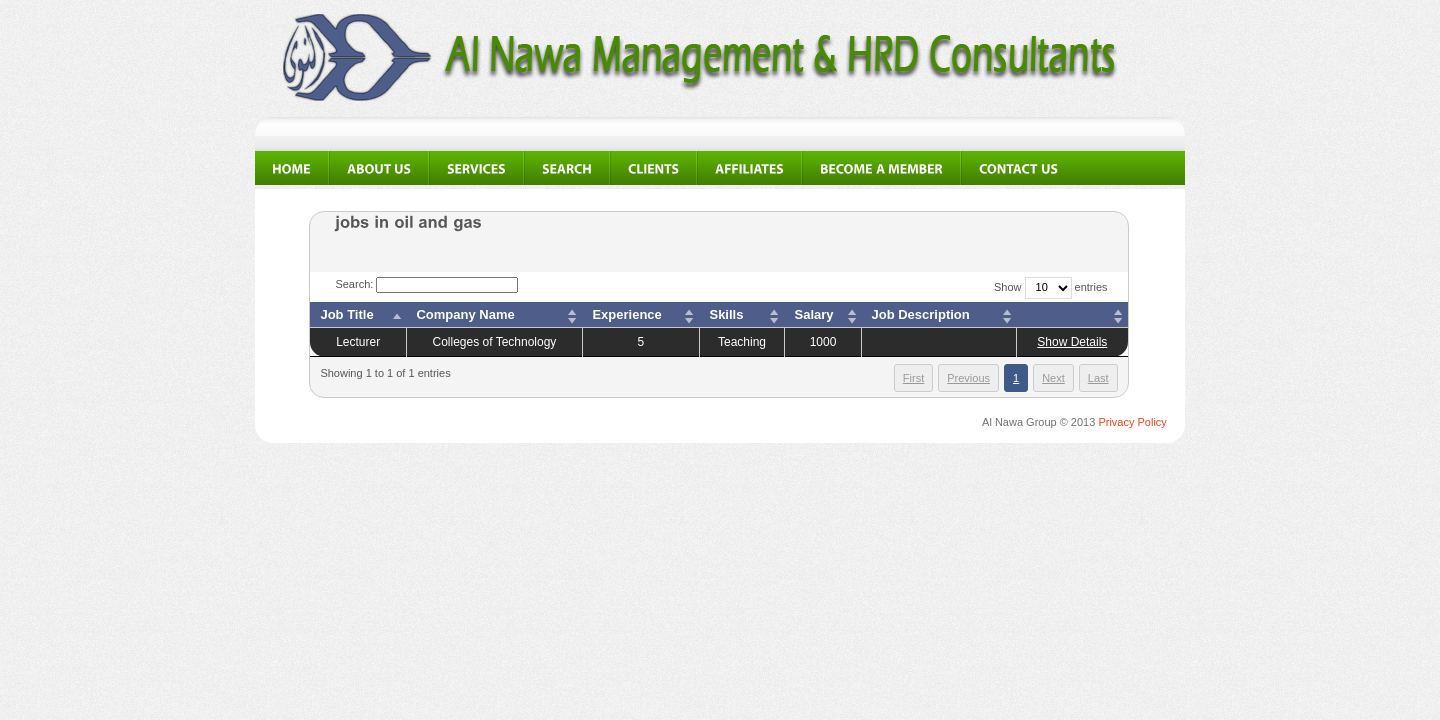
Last (1098, 378)
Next (1053, 378)
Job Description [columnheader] (921, 314)
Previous (968, 378)
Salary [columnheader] (813, 314)
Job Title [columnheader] (346, 314)
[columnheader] (1072, 315)
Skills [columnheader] (726, 314)
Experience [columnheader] (626, 314)
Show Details (1072, 342)
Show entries (1051, 287)
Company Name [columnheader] (465, 314)
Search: (426, 284)
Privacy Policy (1132, 422)
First (913, 378)
